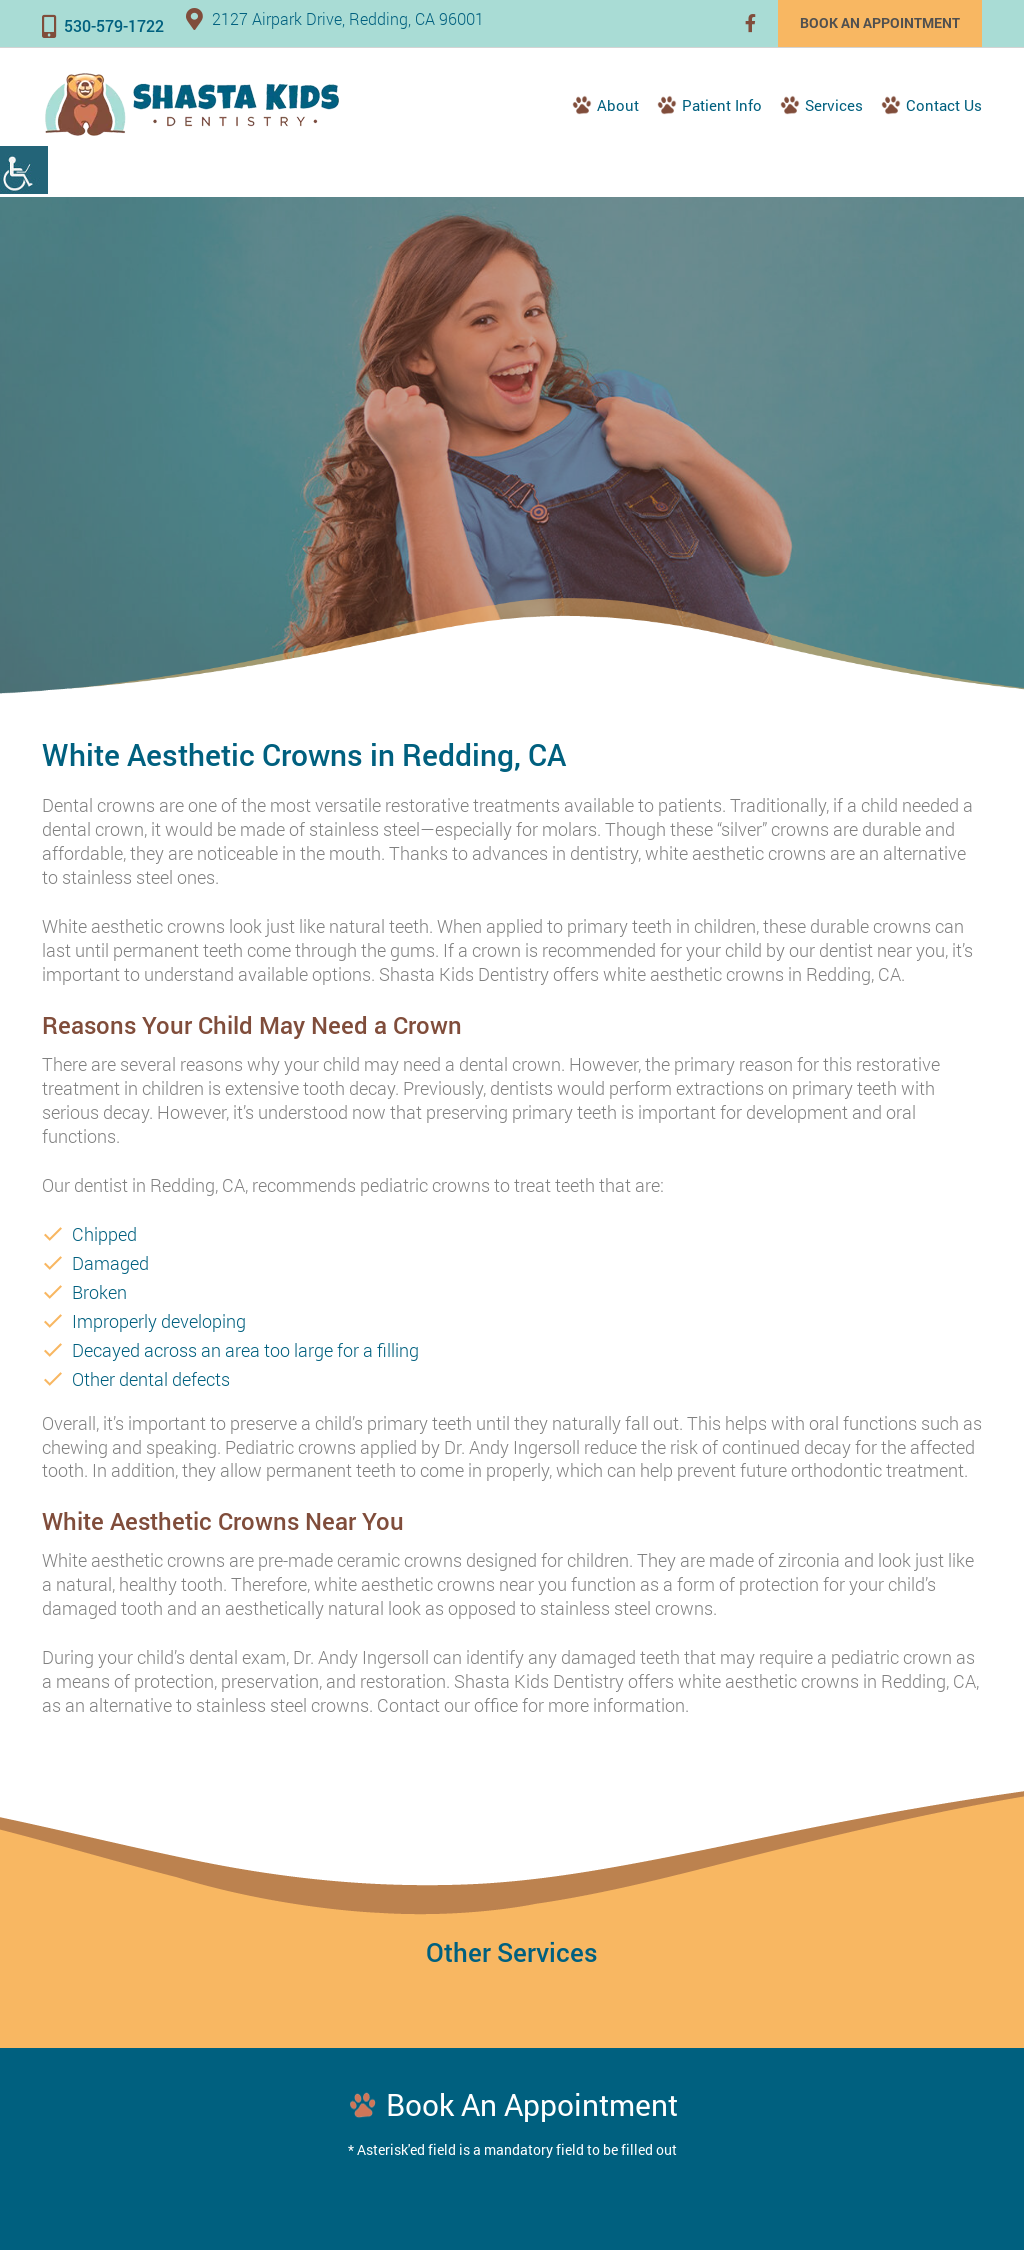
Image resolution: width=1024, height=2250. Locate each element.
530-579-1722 (103, 25)
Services (834, 105)
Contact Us (944, 105)
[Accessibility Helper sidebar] (24, 170)
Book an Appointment (880, 22)
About (618, 105)
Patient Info (722, 105)
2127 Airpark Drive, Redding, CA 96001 (335, 18)
